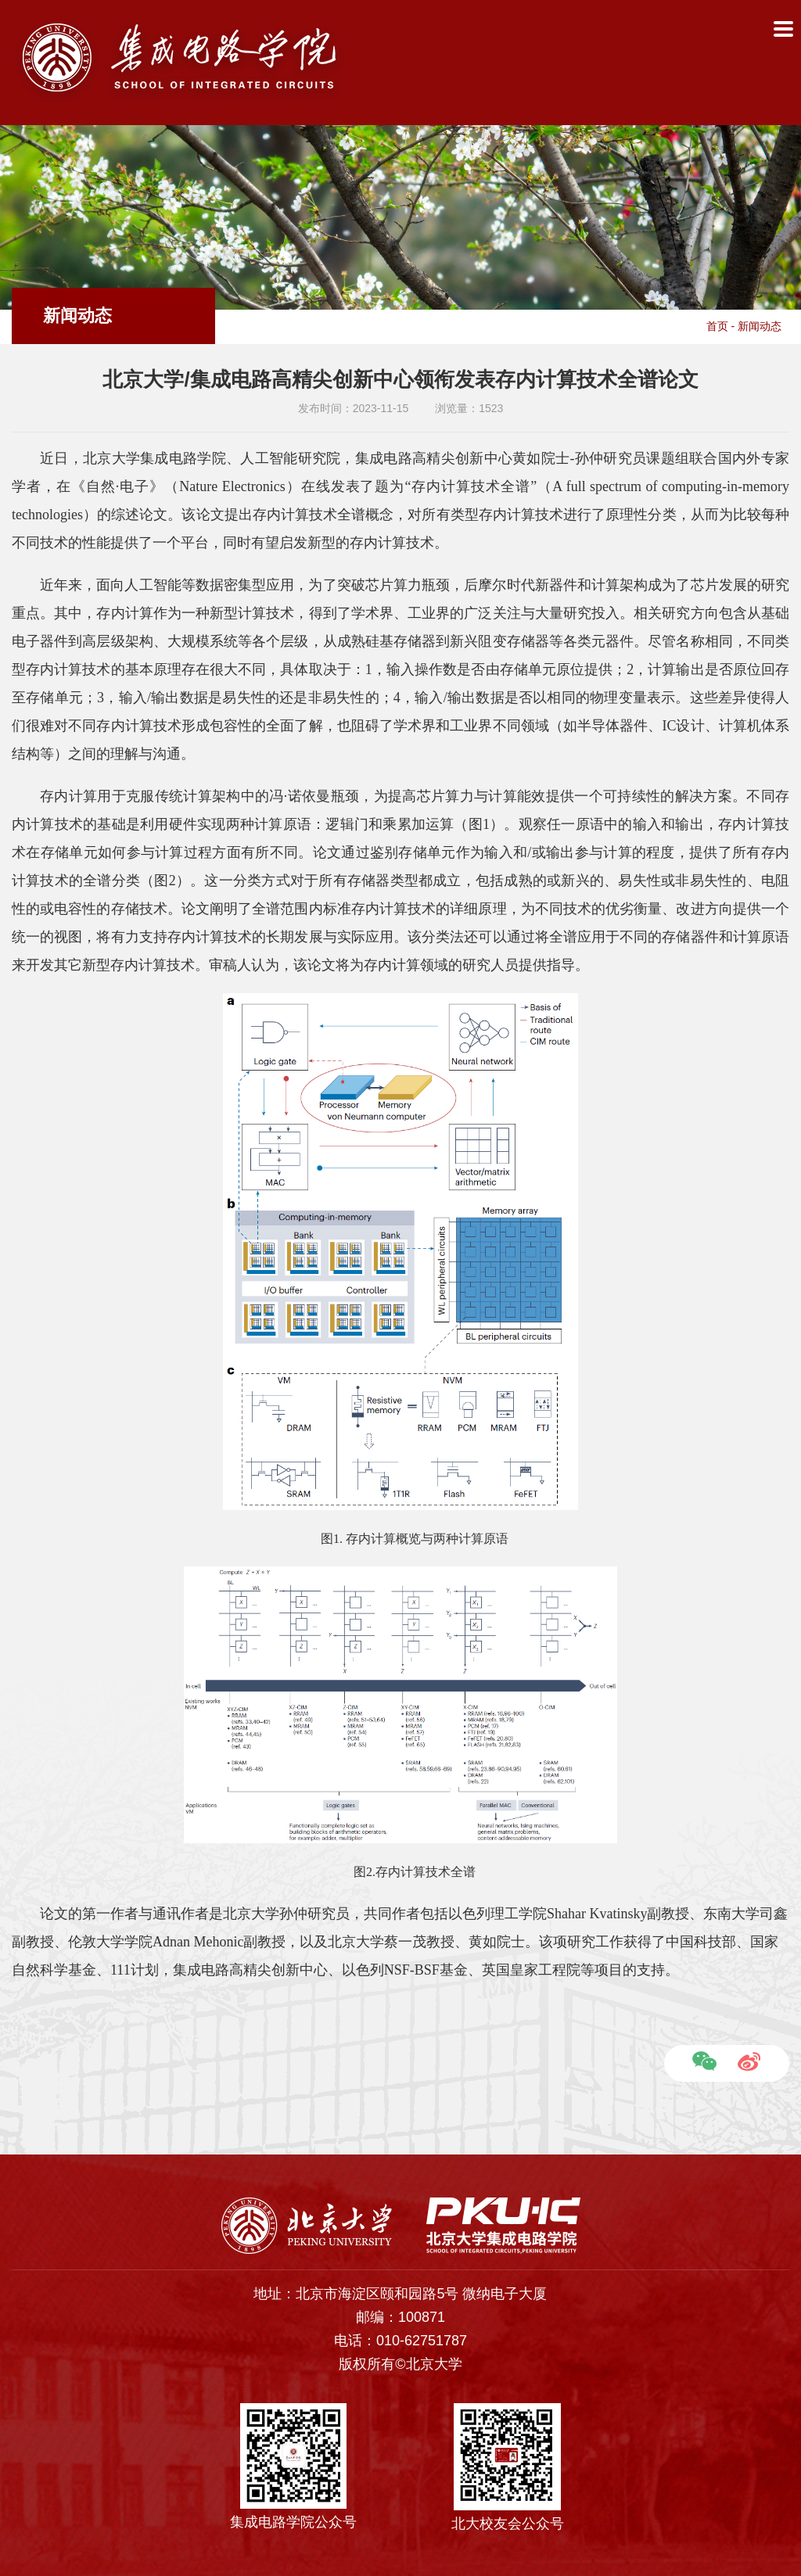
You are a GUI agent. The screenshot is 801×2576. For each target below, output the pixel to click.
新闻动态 (759, 326)
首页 (717, 326)
